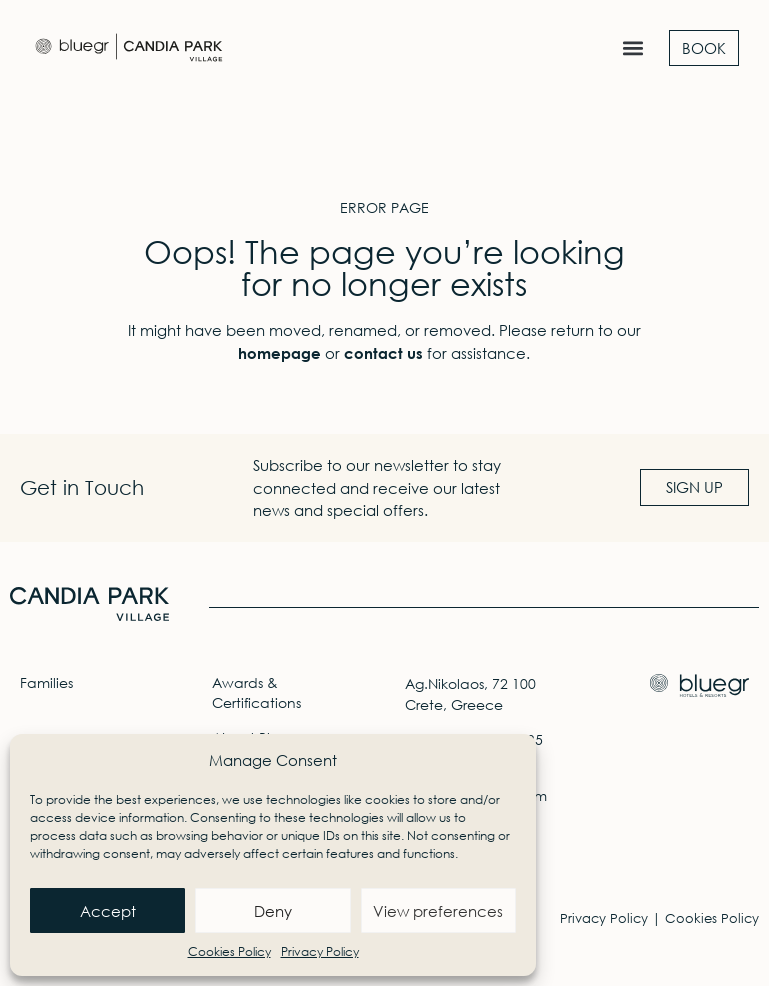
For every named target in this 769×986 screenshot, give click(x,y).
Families (46, 682)
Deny (273, 911)
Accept (108, 911)
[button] (632, 48)
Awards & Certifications (256, 692)
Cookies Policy (229, 951)
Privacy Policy (320, 951)
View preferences (438, 911)
